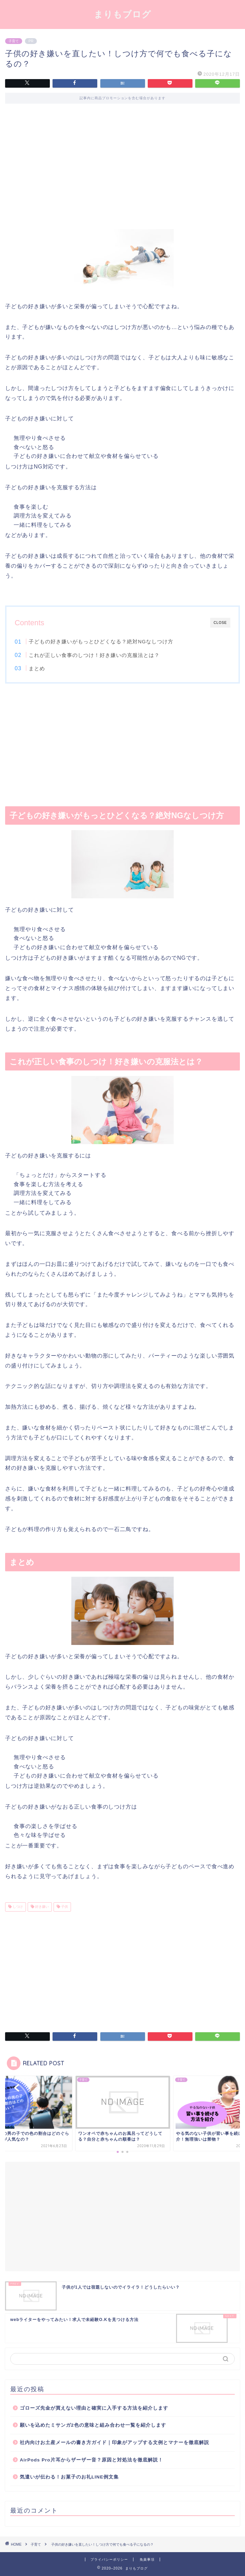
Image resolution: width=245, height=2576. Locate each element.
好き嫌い (41, 1907)
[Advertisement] (122, 171)
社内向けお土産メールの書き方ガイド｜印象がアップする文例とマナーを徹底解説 (114, 2442)
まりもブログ (122, 14)
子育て (14, 41)
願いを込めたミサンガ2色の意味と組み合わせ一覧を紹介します (93, 2425)
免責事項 (147, 2559)
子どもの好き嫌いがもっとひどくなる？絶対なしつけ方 (101, 641)
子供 (64, 1907)
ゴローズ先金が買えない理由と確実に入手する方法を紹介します (94, 2408)
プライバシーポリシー (109, 2559)
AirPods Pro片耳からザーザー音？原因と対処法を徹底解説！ (91, 2459)
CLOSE (220, 623)
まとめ (37, 668)
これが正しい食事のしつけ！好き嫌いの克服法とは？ (94, 655)
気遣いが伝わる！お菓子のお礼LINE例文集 (69, 2477)
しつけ (17, 1907)
